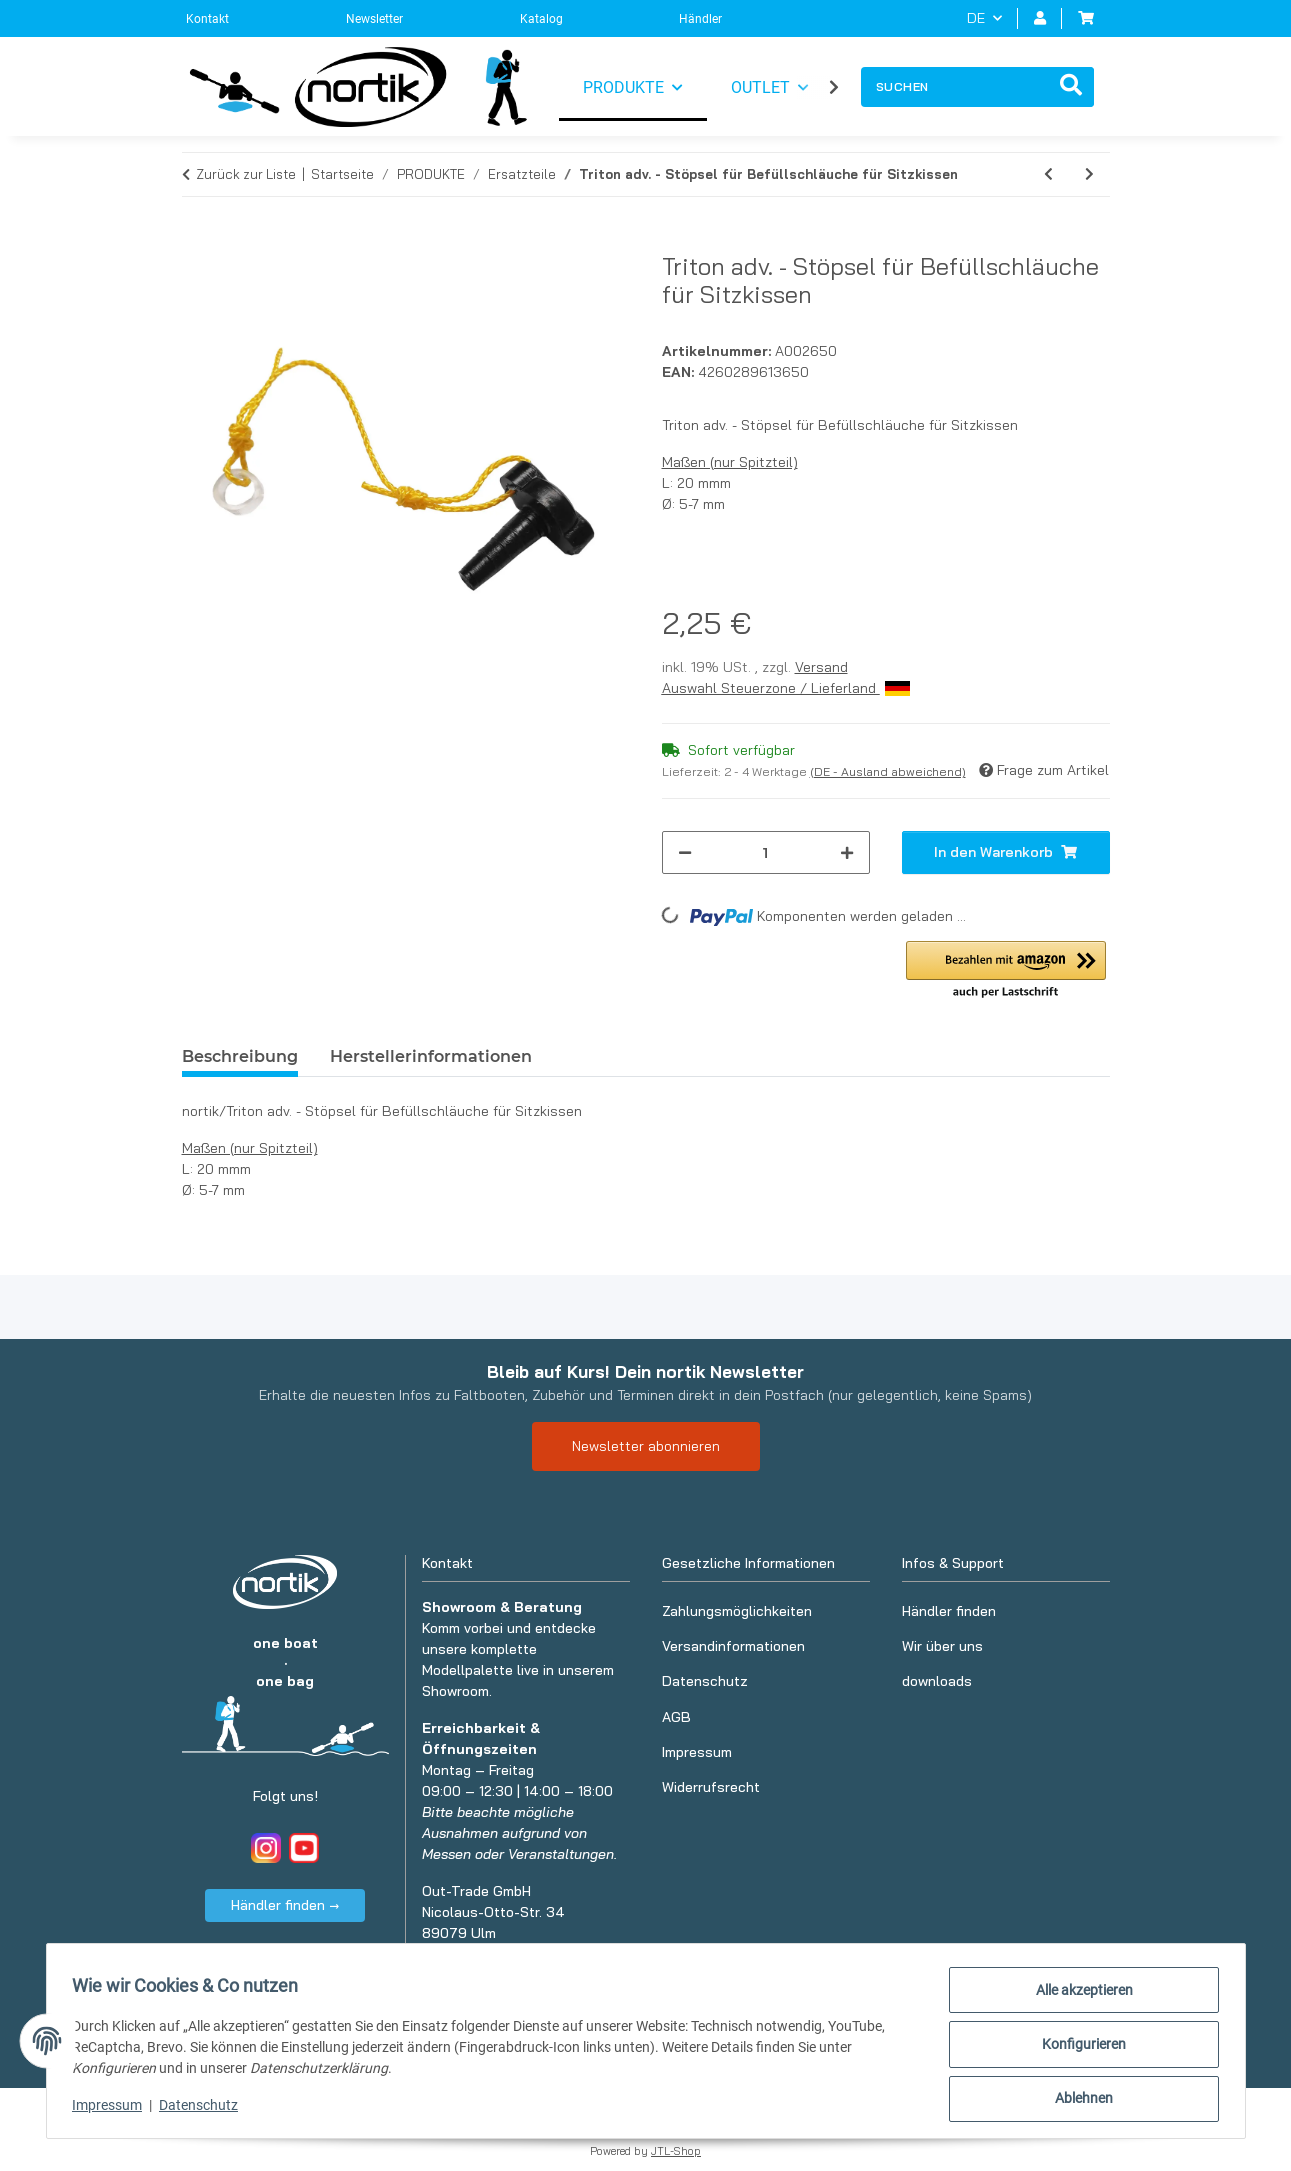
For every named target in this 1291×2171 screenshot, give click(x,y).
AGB (676, 1717)
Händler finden (949, 1611)
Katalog (541, 19)
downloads (937, 1681)
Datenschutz (205, 2109)
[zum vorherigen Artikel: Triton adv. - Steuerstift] (1048, 174)
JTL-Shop (676, 2151)
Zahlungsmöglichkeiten (737, 1611)
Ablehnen (1078, 2100)
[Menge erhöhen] (847, 852)
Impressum (114, 2109)
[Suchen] (955, 87)
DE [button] (976, 18)
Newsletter (374, 19)
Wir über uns (942, 1646)
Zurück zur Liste (246, 174)
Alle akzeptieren (1077, 1996)
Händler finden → (285, 1905)
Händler (700, 19)
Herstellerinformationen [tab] (431, 1056)
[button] (1040, 18)
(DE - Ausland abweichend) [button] (888, 771)
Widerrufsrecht (711, 1787)
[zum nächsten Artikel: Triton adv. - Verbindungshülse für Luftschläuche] (1089, 174)
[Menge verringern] (685, 852)
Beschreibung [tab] (240, 1056)
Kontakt (207, 19)
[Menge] (766, 852)
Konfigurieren (1078, 2048)
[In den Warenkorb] (198, 241)
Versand (821, 667)
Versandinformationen (733, 1646)
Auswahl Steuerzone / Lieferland (786, 688)
